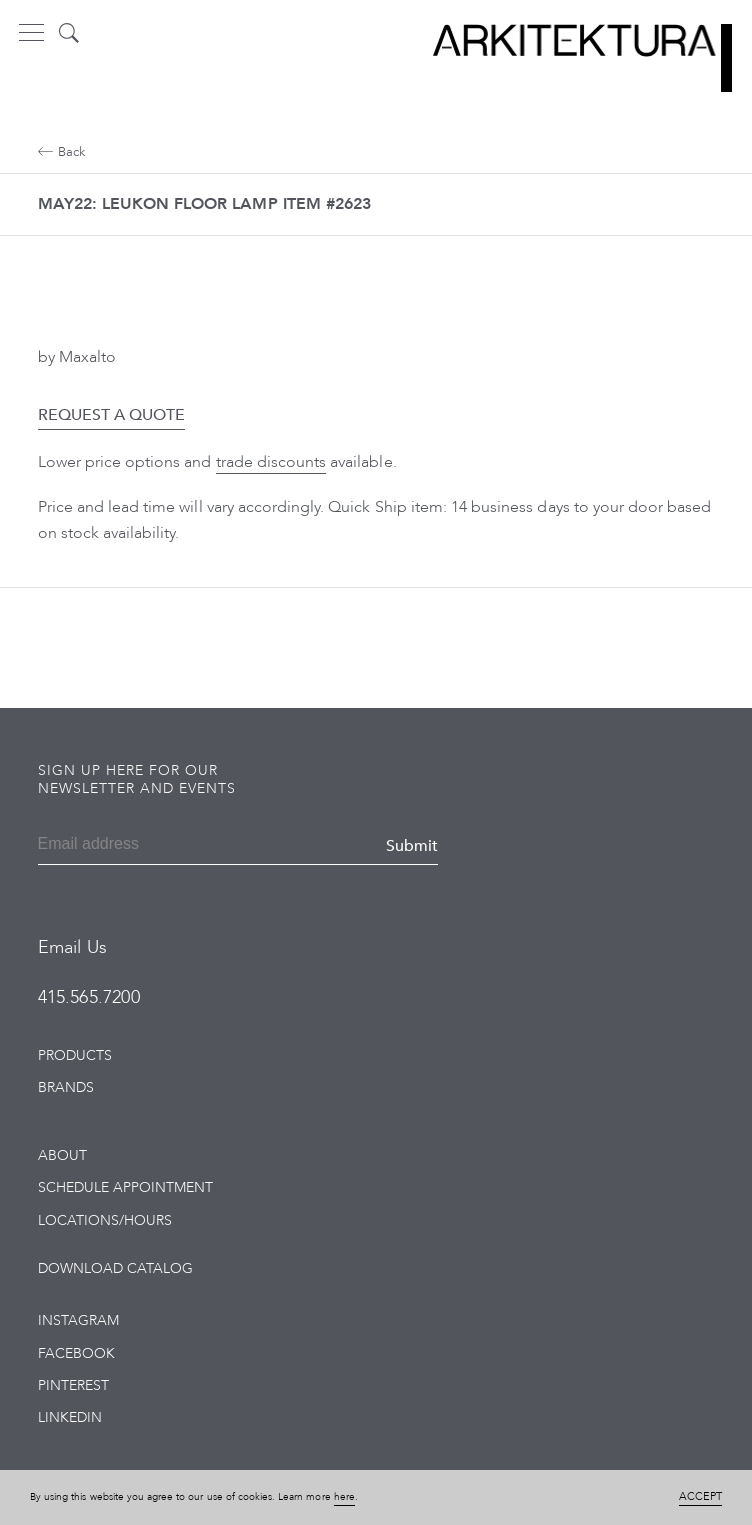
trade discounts (271, 462)
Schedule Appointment (126, 1187)
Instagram (78, 1320)
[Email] (134, 846)
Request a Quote (112, 415)
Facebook (76, 1353)
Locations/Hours (105, 1220)
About (62, 1155)
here (344, 1497)
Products (75, 1055)
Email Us (72, 947)
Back (61, 152)
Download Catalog (116, 1268)
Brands (66, 1087)
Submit (412, 846)
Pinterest (73, 1385)
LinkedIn (70, 1417)
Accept (700, 1496)
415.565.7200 (89, 997)
